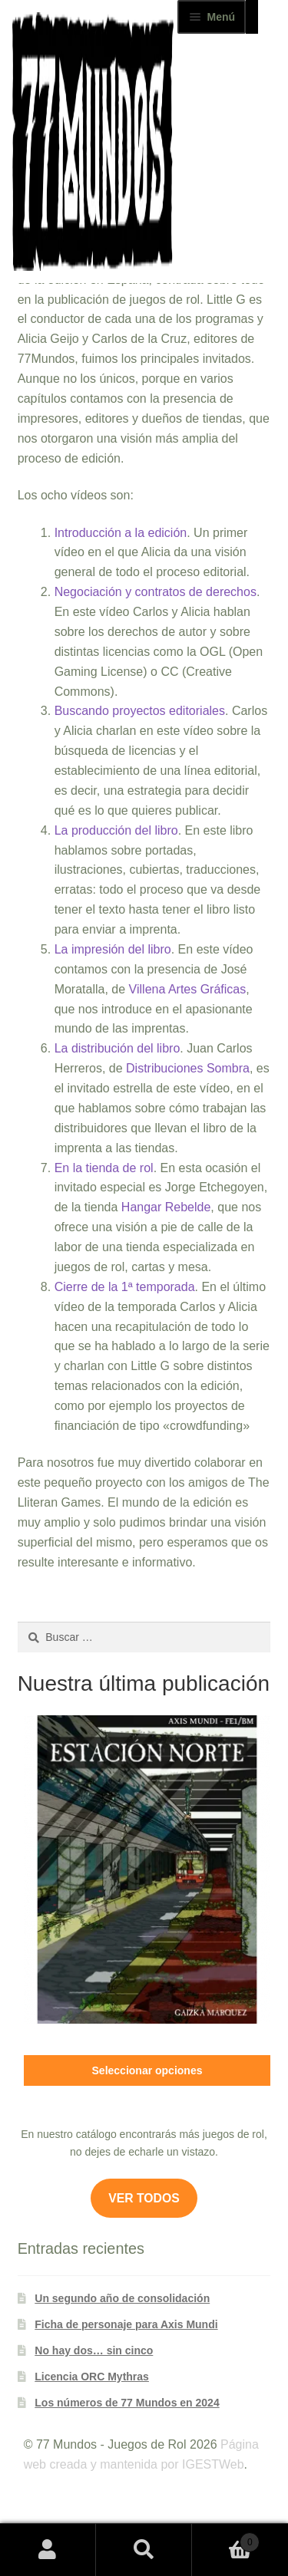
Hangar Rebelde (166, 1207)
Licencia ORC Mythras (92, 2376)
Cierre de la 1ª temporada (125, 1286)
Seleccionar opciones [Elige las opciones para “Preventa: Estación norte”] (147, 2070)
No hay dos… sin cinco (94, 2350)
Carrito (226, 2539)
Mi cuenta (48, 2550)
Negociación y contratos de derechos (156, 591)
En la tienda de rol (104, 1167)
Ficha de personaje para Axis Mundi (126, 2324)
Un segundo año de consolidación (122, 2298)
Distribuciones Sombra (188, 1068)
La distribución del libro (117, 1048)
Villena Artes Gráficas (188, 989)
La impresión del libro (113, 949)
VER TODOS (143, 2198)
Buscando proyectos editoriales (140, 710)
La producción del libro (116, 830)
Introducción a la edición (121, 532)
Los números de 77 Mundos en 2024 (127, 2402)
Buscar (144, 2550)
